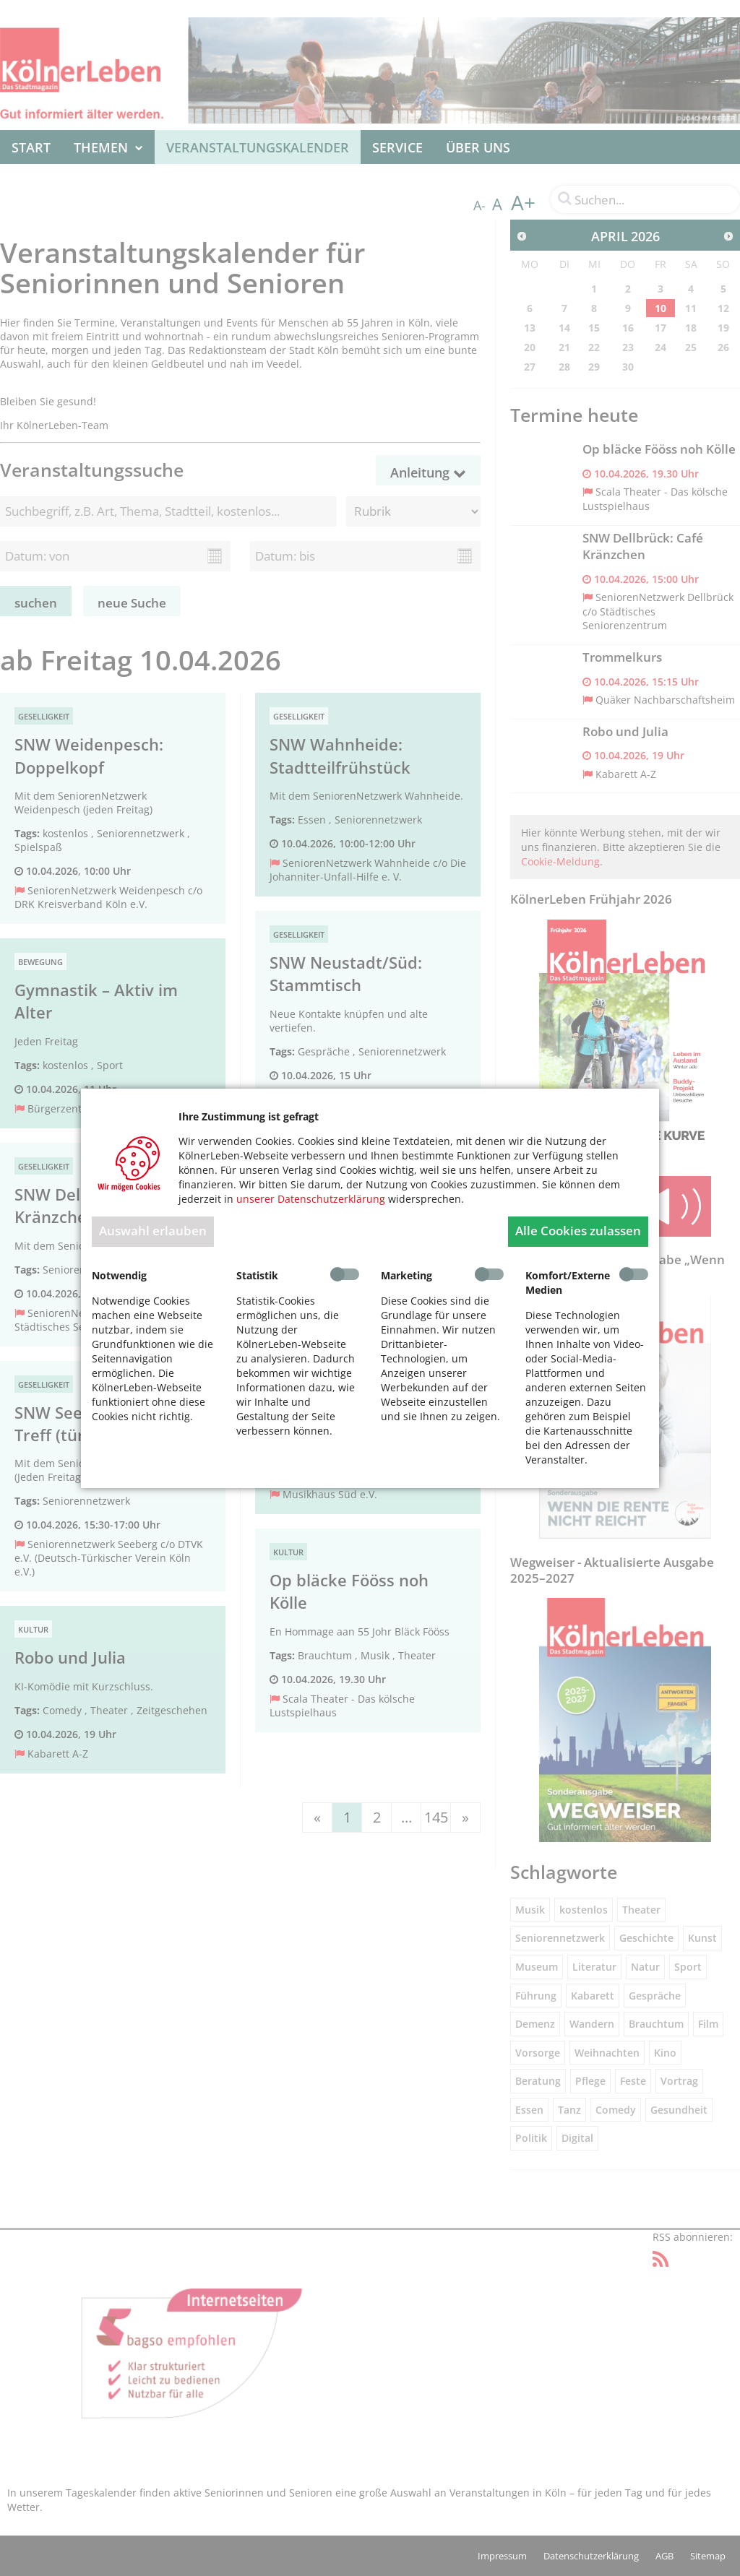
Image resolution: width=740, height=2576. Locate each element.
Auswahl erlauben (153, 1230)
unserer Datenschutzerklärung (310, 1199)
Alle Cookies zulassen (578, 1230)
